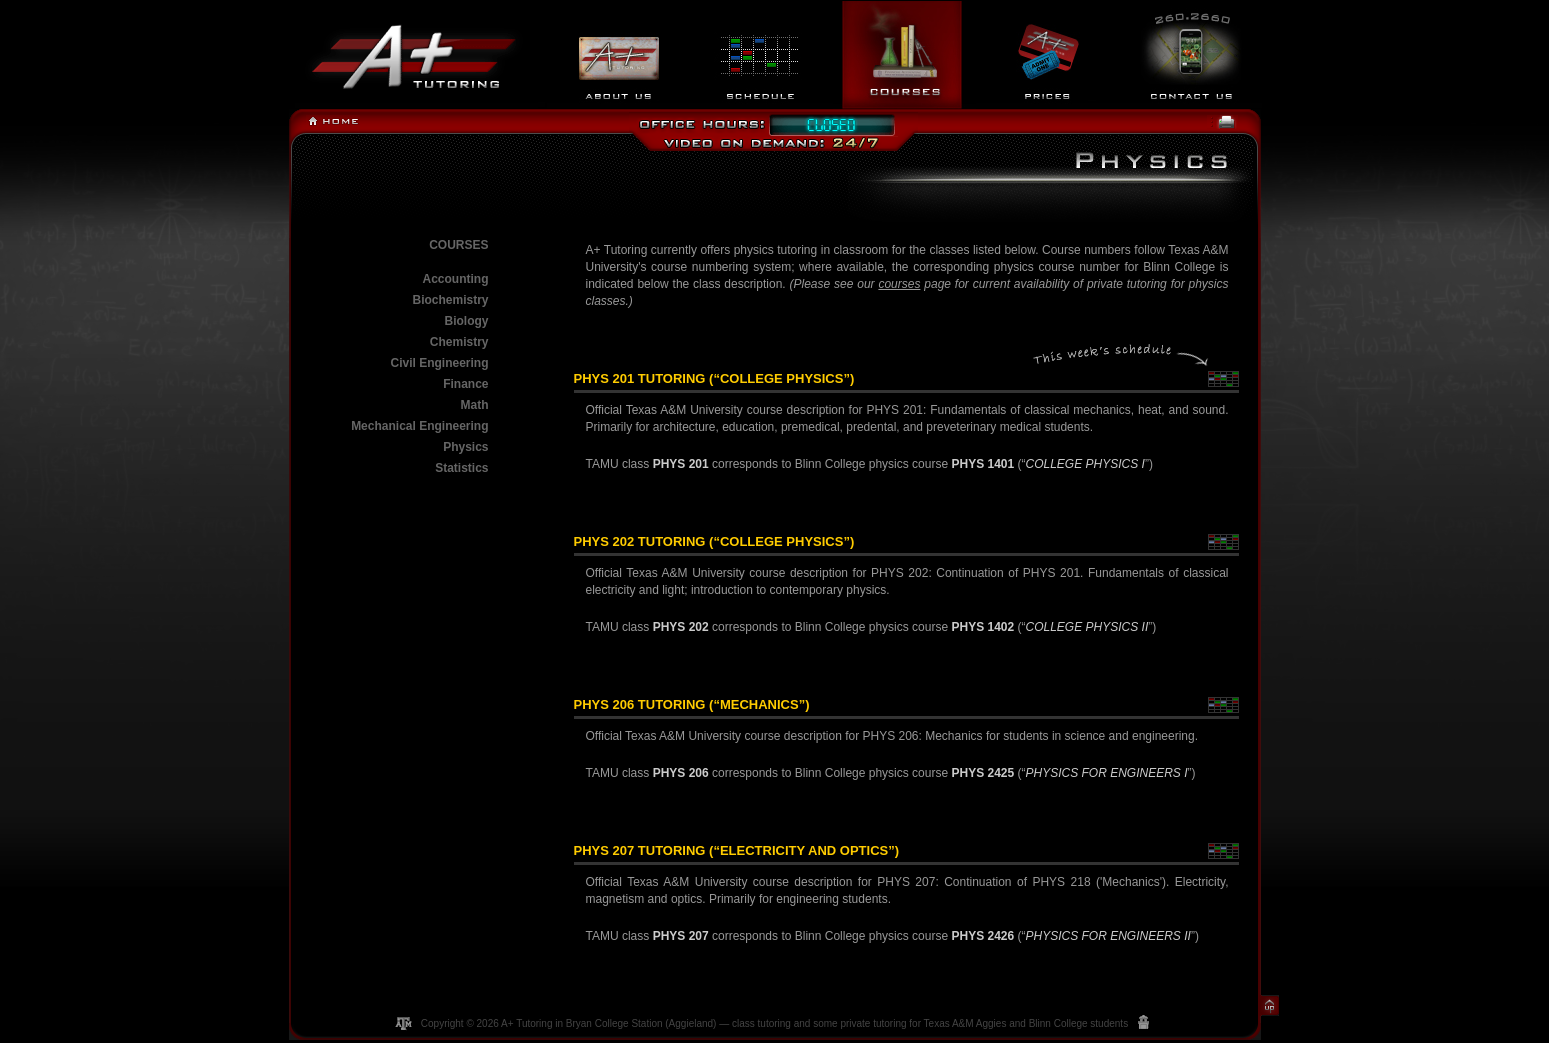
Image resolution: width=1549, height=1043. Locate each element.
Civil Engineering (439, 363)
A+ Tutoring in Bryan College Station (581, 1023)
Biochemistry (450, 300)
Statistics (461, 468)
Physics (465, 447)
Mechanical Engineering (419, 426)
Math (475, 405)
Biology (467, 321)
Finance (465, 384)
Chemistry (459, 342)
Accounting (456, 279)
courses (899, 284)
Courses (458, 245)
